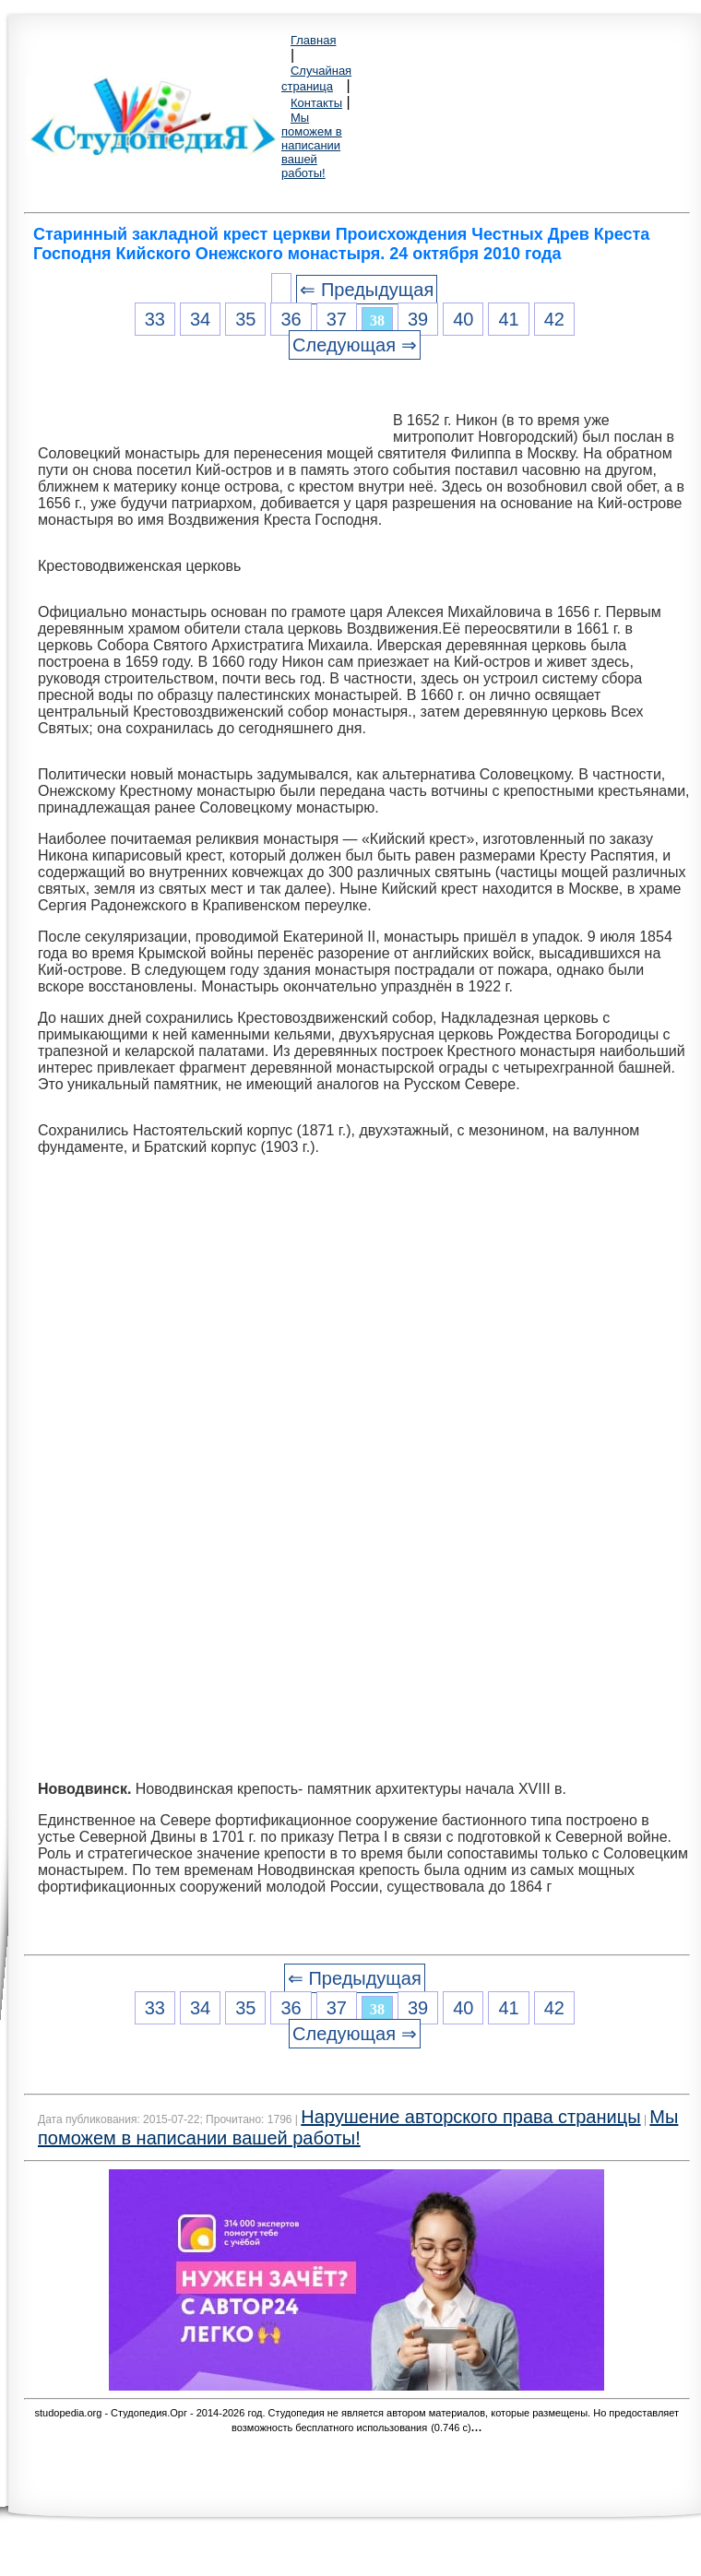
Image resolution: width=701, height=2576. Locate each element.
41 (508, 319)
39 (418, 319)
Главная (313, 40)
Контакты (316, 103)
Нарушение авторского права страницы (470, 2117)
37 (337, 319)
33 (155, 319)
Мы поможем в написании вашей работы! (311, 145)
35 (245, 319)
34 (200, 319)
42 (554, 319)
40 (463, 319)
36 (290, 319)
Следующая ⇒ (354, 345)
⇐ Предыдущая (367, 289)
